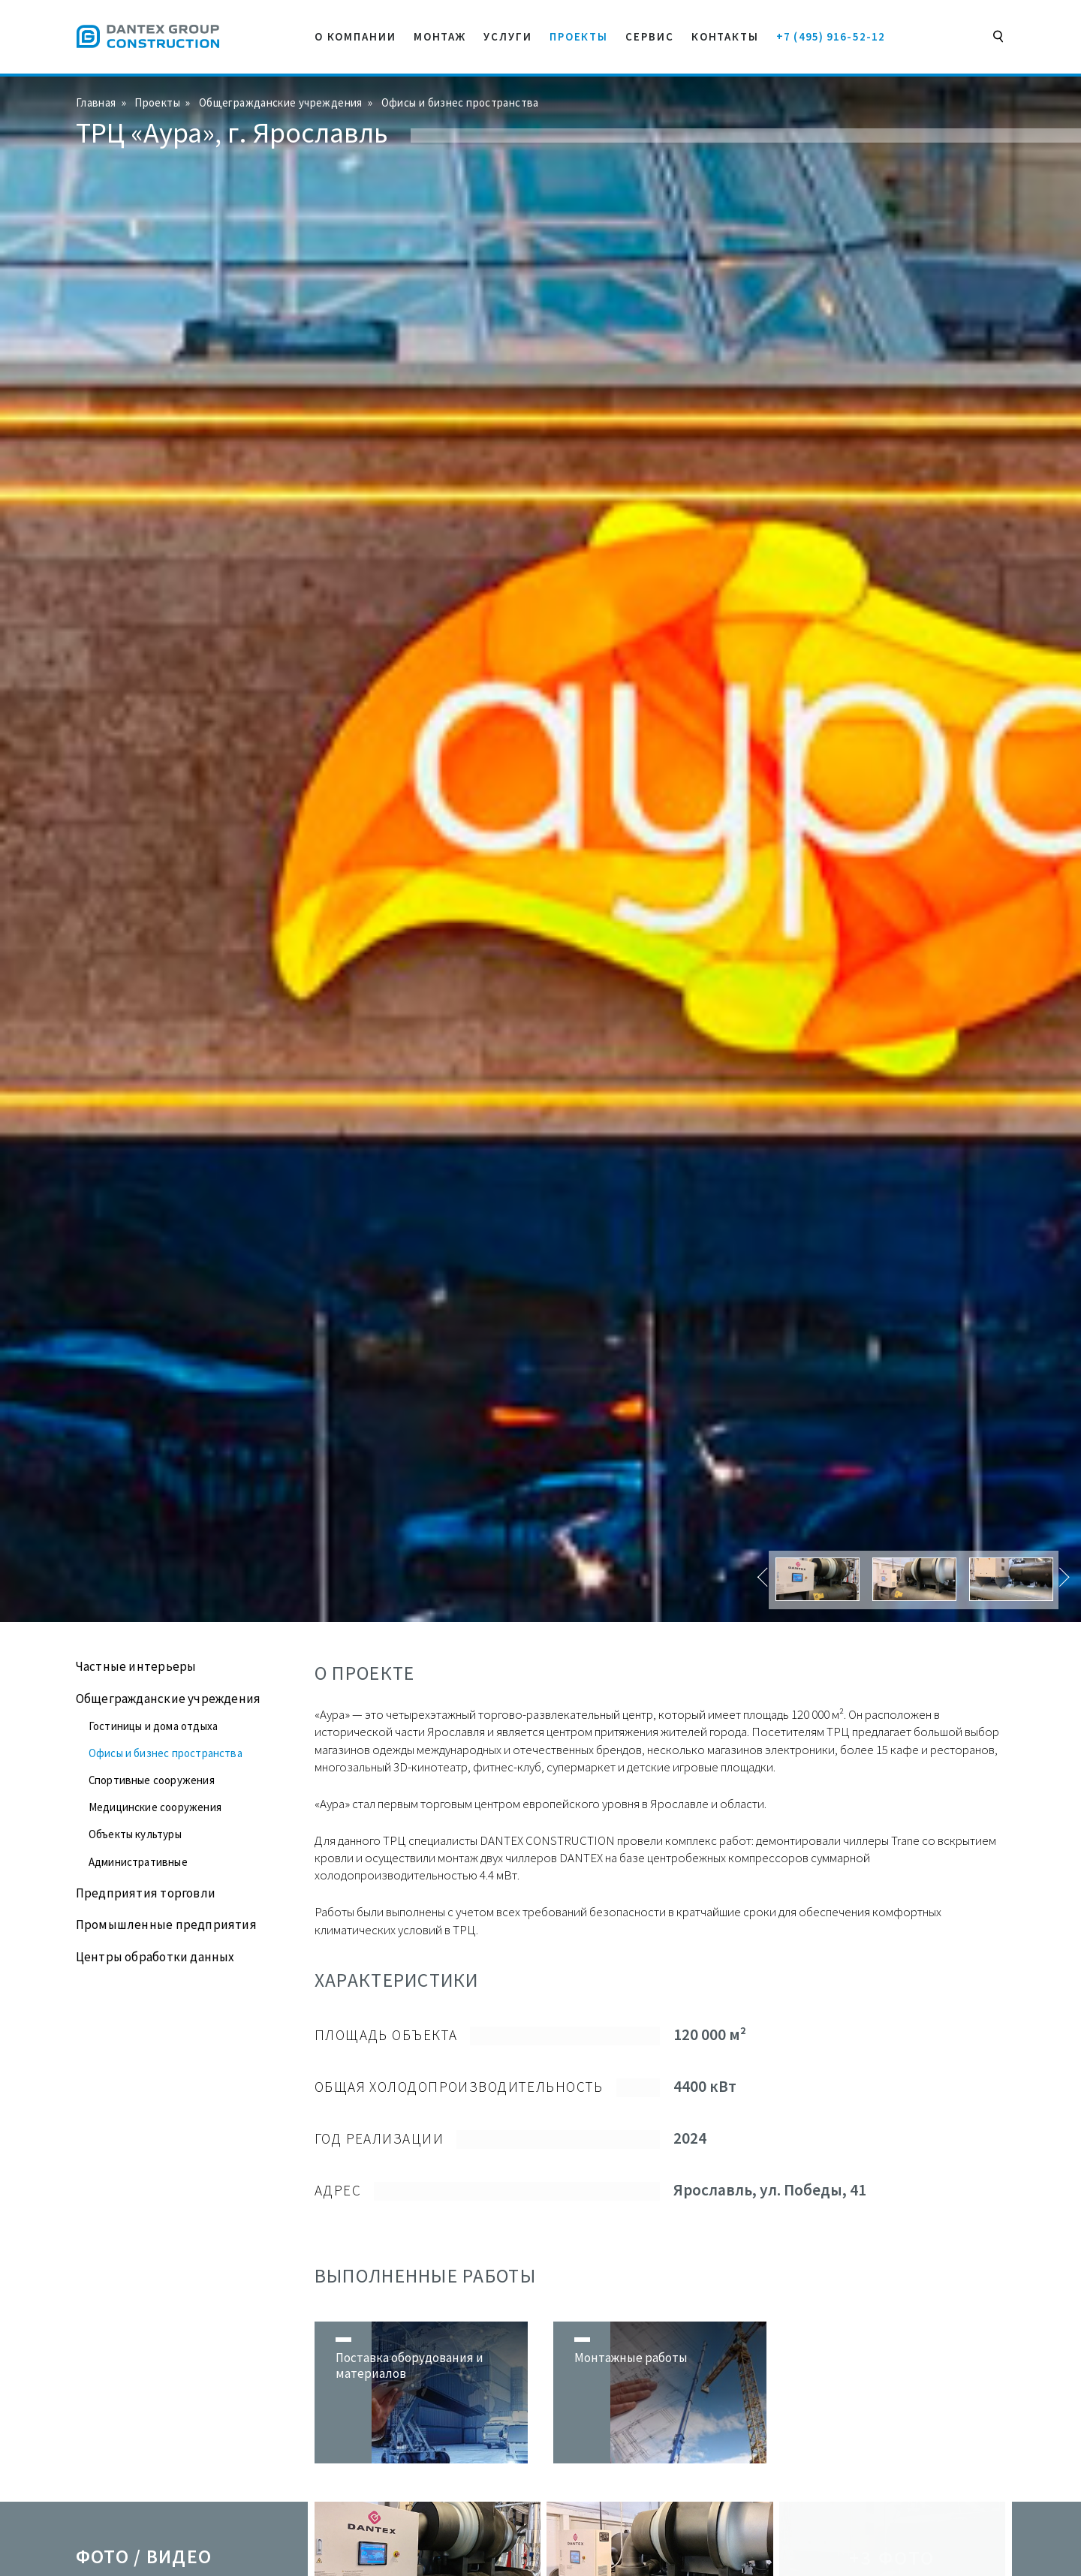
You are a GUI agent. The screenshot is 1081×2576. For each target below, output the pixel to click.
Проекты (157, 102)
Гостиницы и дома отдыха (153, 1726)
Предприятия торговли (145, 1893)
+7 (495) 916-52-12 (830, 36)
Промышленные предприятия (166, 1924)
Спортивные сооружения (152, 1780)
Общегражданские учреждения (281, 102)
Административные (138, 1862)
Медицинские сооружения (155, 1807)
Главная (96, 102)
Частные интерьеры (136, 1666)
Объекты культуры (135, 1834)
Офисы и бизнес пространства (460, 102)
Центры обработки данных (155, 1957)
